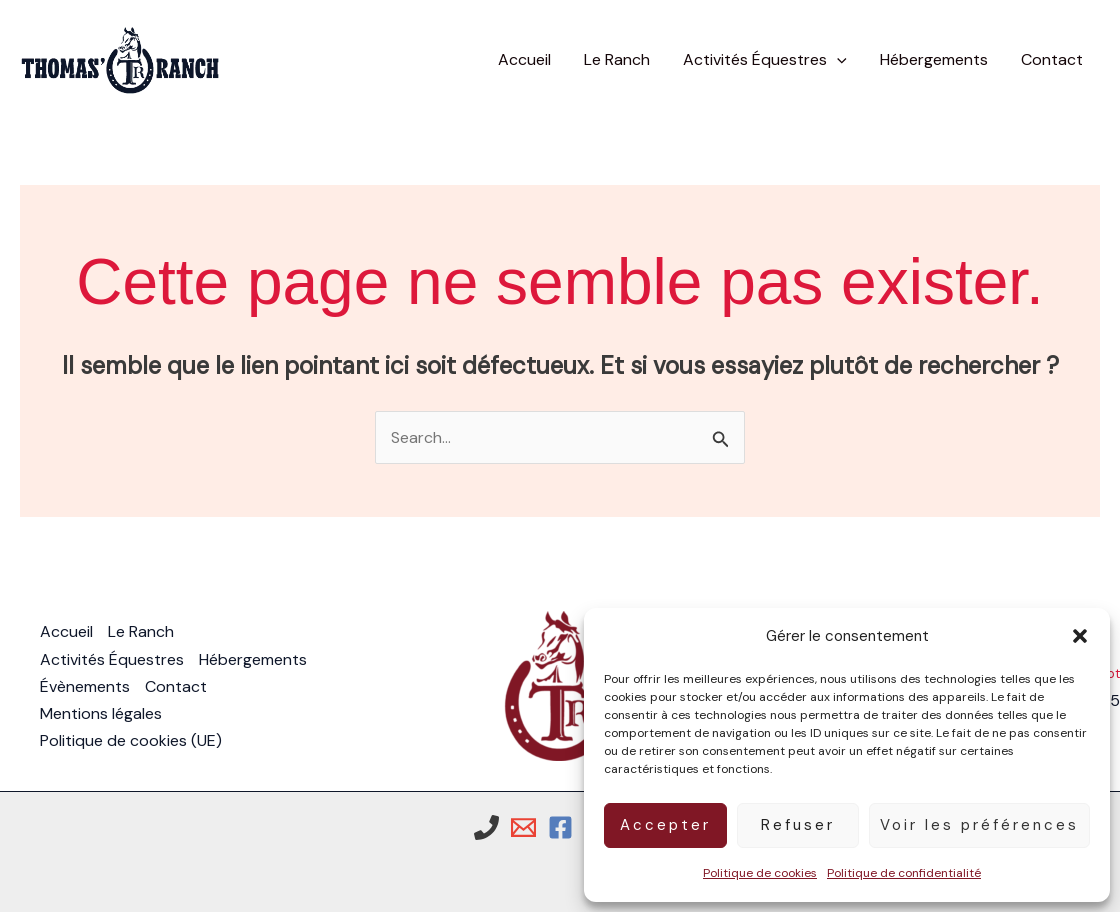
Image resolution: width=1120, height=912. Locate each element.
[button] (1080, 636)
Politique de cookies (760, 873)
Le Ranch (141, 631)
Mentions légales (101, 713)
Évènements (85, 686)
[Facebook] (560, 827)
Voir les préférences (979, 825)
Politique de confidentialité (904, 873)
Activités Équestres (112, 659)
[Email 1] (523, 827)
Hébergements (253, 659)
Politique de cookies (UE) (131, 740)
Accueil (66, 631)
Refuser (798, 825)
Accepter (665, 825)
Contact (176, 686)
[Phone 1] (486, 827)
